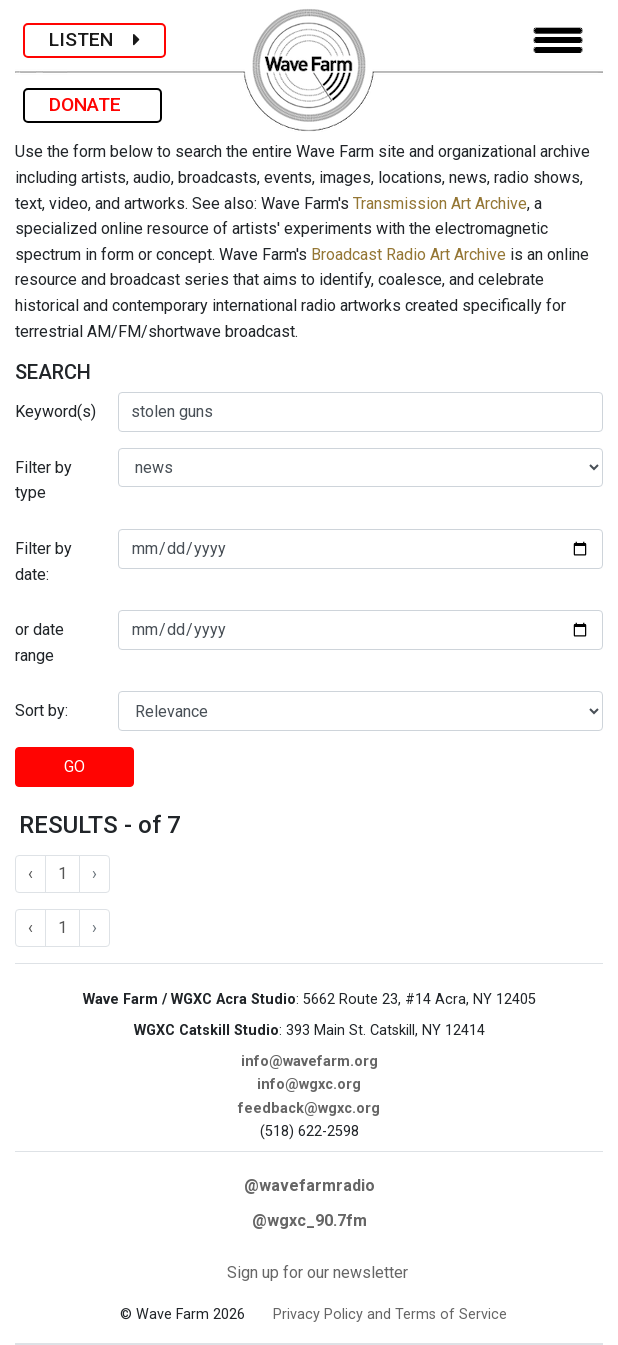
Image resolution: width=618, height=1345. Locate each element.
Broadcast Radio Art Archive (408, 254)
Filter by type (43, 480)
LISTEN (94, 39)
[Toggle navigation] (558, 40)
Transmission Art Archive (440, 203)
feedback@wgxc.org (309, 1108)
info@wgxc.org (309, 1084)
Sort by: (41, 710)
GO (74, 766)
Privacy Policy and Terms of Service (390, 1314)
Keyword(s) (55, 411)
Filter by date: (43, 561)
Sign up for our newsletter (317, 1272)
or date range (39, 642)
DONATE (92, 104)
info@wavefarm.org (309, 1061)
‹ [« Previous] (30, 873)
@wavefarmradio (309, 1185)
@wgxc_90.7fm (309, 1220)
